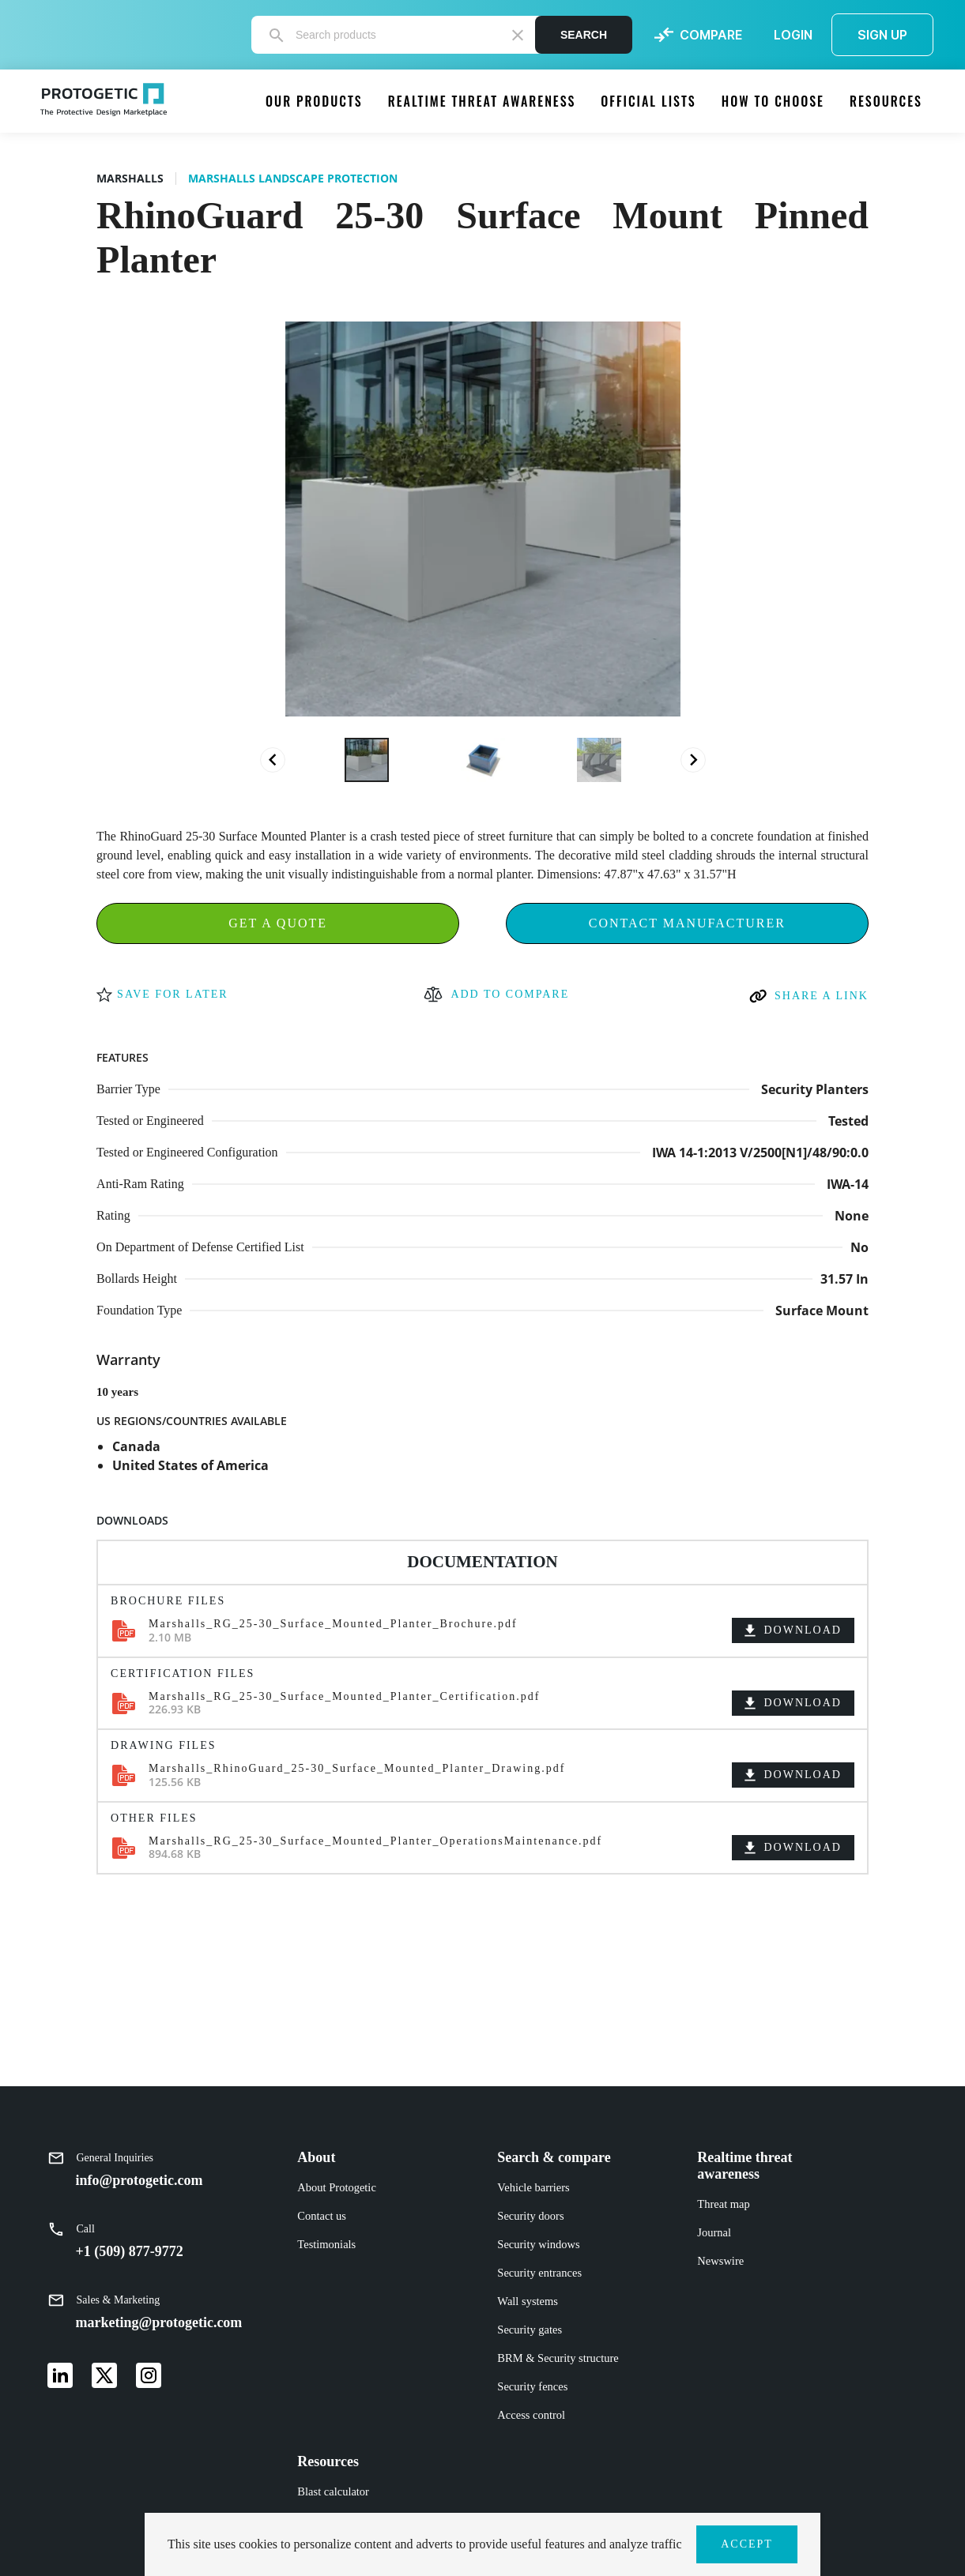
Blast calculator (333, 2491)
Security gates (529, 2329)
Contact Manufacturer (687, 923)
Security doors (530, 2215)
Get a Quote (277, 923)
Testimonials (326, 2244)
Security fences (532, 2386)
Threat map (723, 2204)
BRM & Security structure (557, 2358)
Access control (531, 2415)
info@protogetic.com (139, 2180)
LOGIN (793, 35)
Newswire (720, 2260)
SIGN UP (882, 35)
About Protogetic (336, 2187)
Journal (714, 2232)
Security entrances (539, 2272)
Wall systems (527, 2301)
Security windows (538, 2244)
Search (583, 34)
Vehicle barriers (533, 2187)
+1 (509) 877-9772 (129, 2251)
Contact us (321, 2215)
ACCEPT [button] (747, 2544)
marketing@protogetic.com (159, 2322)
